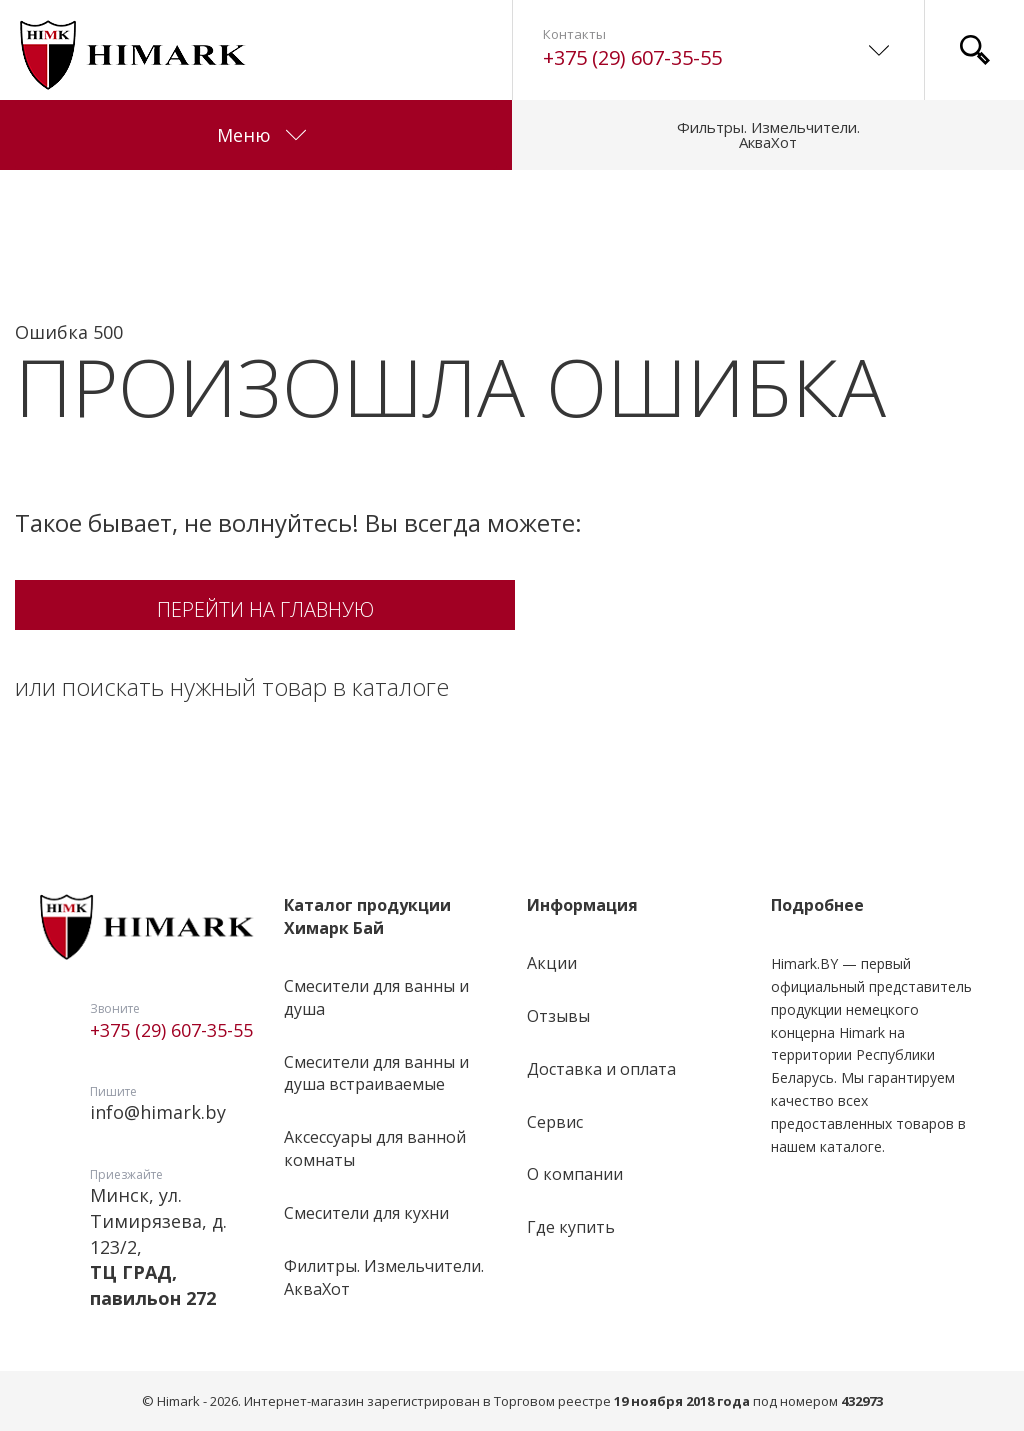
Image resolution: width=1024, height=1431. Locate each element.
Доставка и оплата (601, 1069)
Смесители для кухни (366, 1213)
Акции (552, 963)
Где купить (571, 1227)
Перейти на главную (265, 609)
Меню (261, 135)
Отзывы (558, 1016)
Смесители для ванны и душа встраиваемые (376, 1073)
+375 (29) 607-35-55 (632, 57)
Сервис (555, 1122)
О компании (575, 1174)
